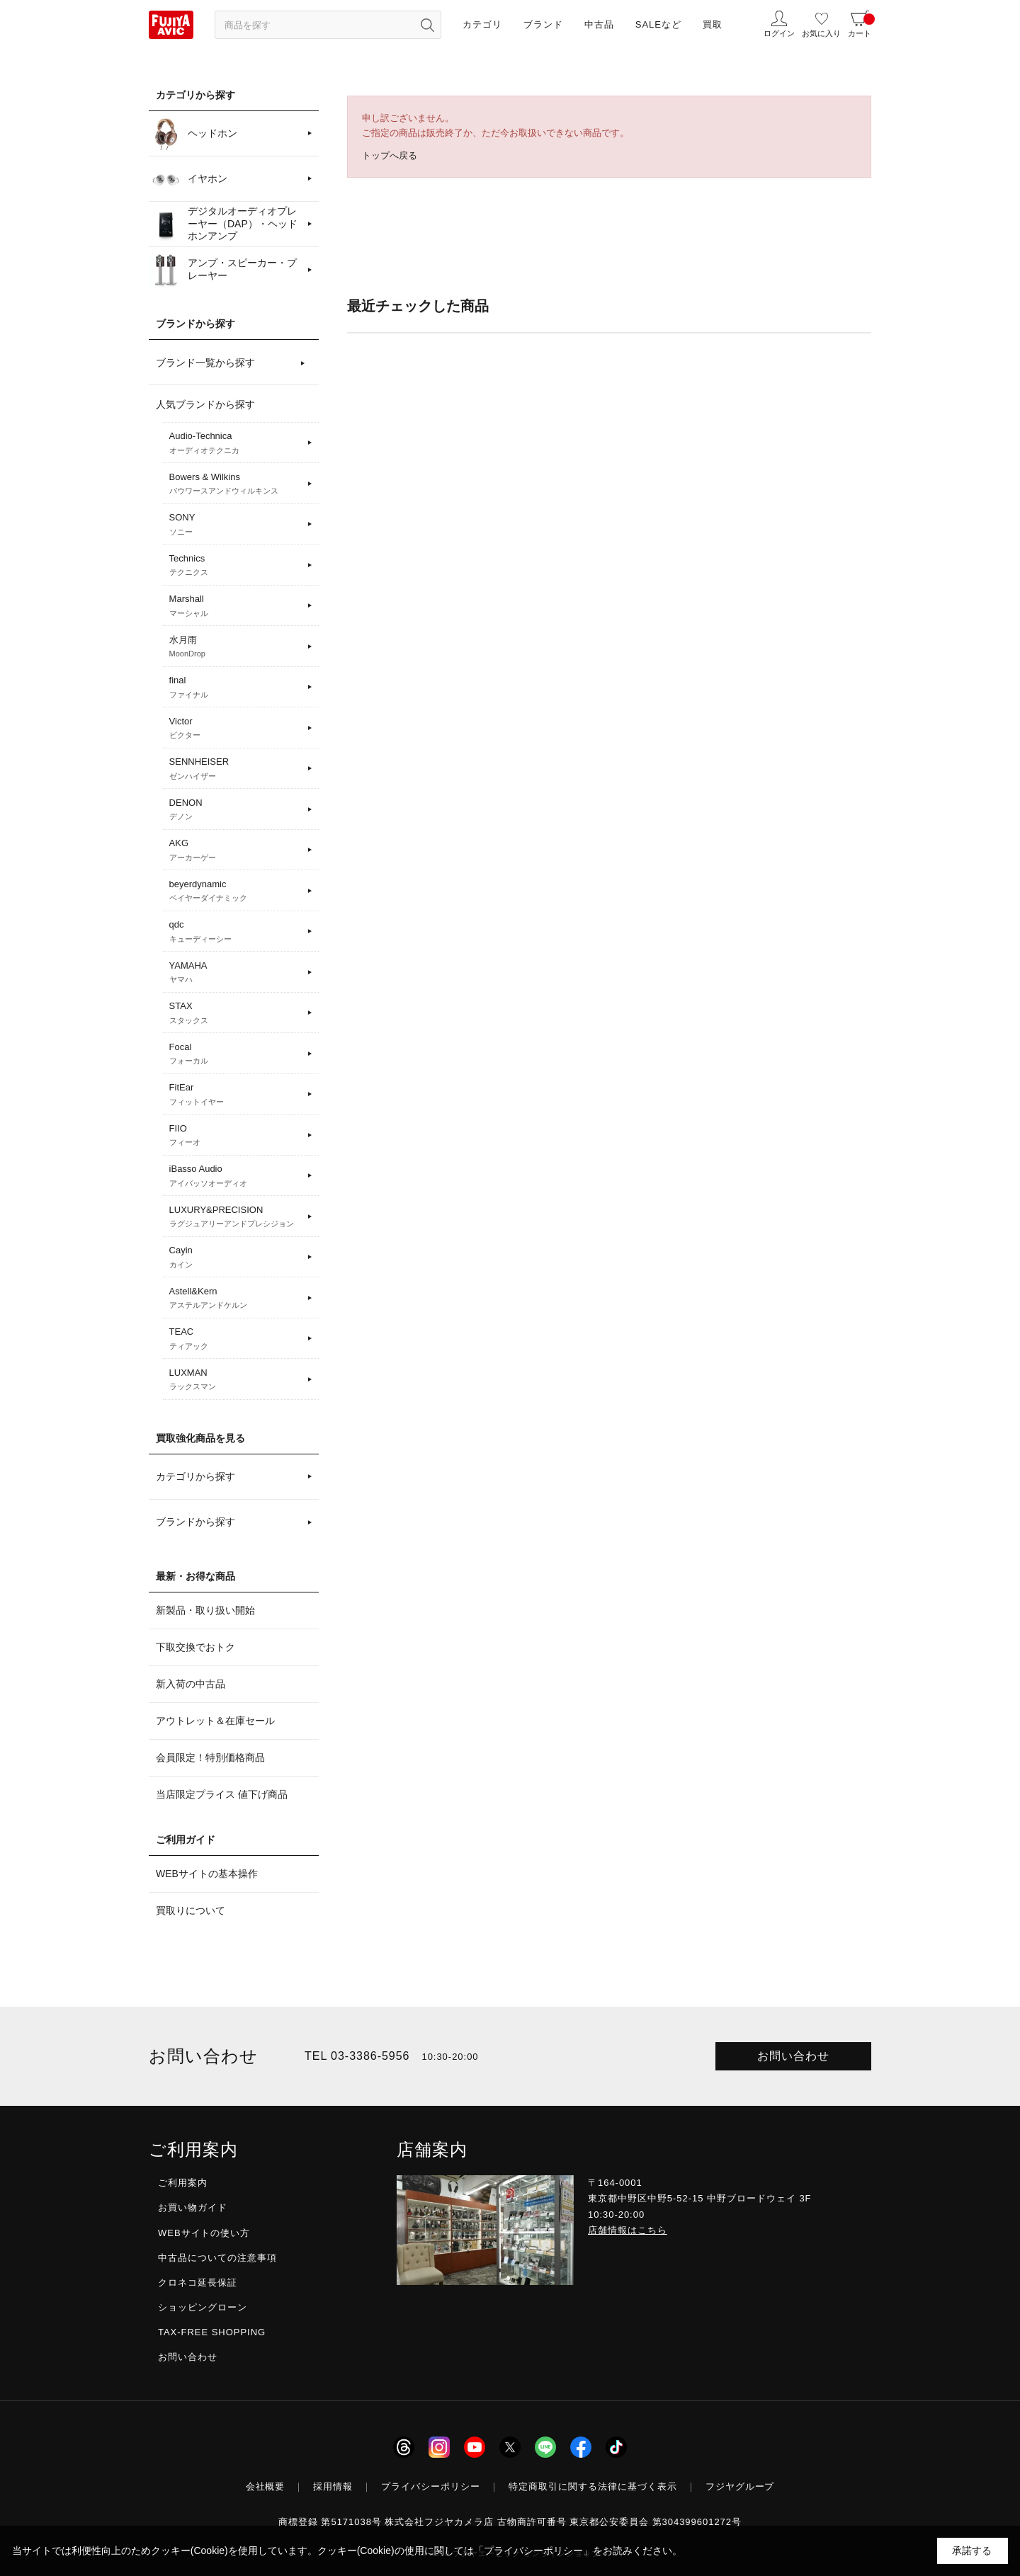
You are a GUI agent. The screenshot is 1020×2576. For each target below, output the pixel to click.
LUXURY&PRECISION (236, 1217)
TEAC (236, 1339)
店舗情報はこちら (627, 2230)
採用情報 (333, 2486)
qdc (236, 932)
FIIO (236, 1136)
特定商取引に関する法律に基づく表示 (593, 2486)
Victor (236, 728)
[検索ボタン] (427, 25)
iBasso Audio (236, 1176)
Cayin (236, 1257)
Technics (236, 566)
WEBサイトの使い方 (204, 2233)
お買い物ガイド (192, 2207)
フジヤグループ (740, 2486)
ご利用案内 (183, 2182)
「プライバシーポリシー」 (533, 2550)
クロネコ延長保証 (197, 2282)
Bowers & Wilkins (236, 484)
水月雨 (236, 647)
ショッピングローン (202, 2307)
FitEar (236, 1094)
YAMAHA (236, 973)
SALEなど (658, 24)
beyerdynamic (236, 891)
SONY (236, 524)
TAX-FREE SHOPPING (212, 2332)
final (236, 687)
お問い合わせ (793, 2056)
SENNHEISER (236, 769)
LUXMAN (236, 1380)
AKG (236, 850)
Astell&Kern (236, 1298)
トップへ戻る (389, 155)
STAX (236, 1013)
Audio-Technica (236, 443)
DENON (236, 810)
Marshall (236, 606)
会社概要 (265, 2486)
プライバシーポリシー (430, 2486)
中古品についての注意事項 (217, 2257)
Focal (236, 1054)
